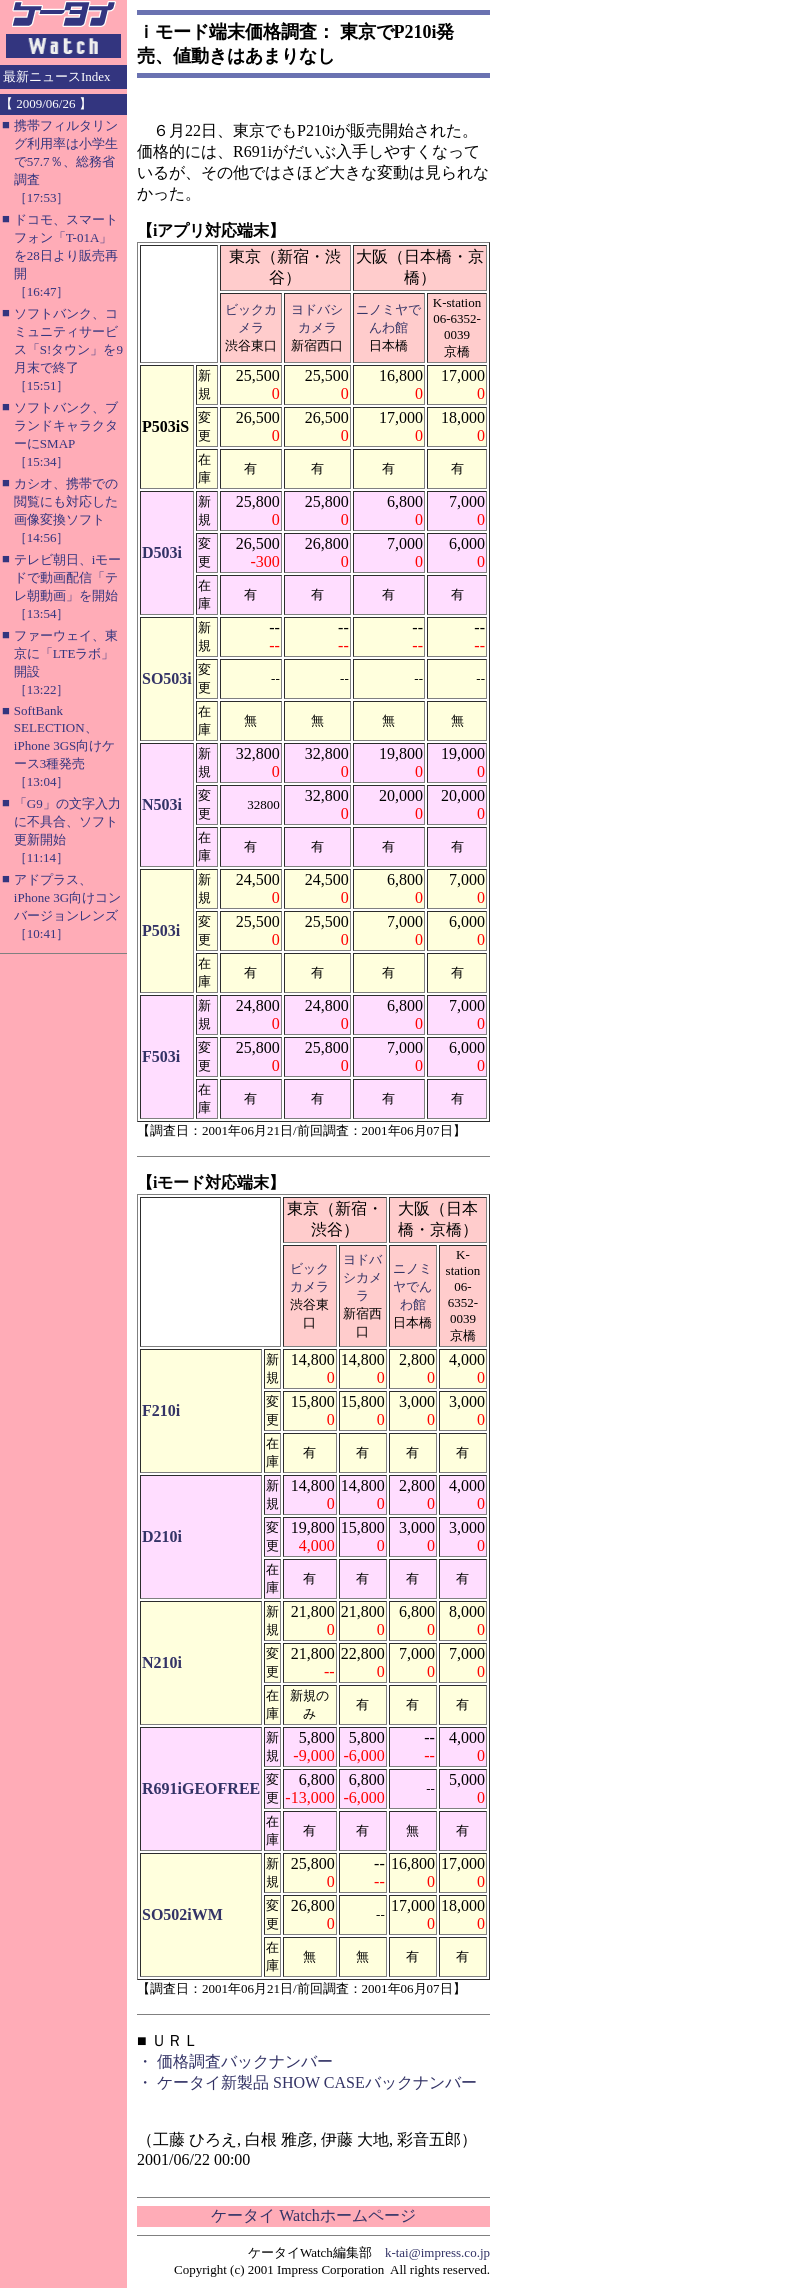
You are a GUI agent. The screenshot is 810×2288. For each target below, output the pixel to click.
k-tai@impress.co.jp (437, 2252)
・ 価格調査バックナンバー (235, 2061)
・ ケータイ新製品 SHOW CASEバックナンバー (307, 2082)
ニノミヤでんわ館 (412, 1286)
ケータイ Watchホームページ (313, 2215)
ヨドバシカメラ (362, 1277)
